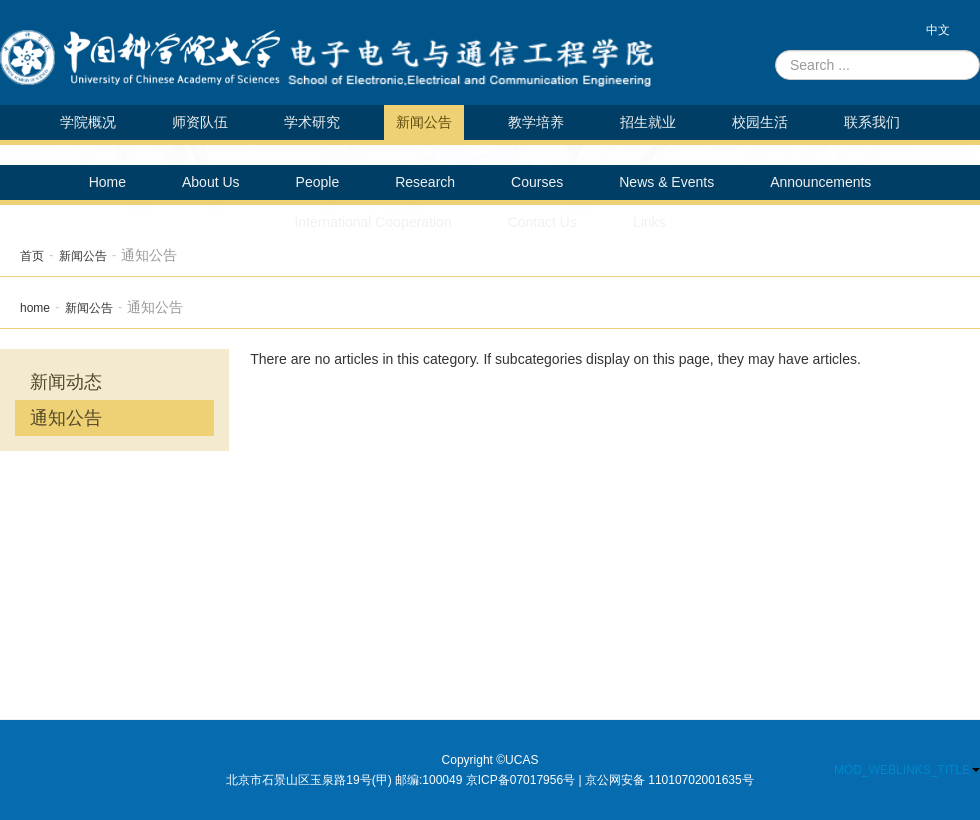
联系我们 (872, 122)
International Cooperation (372, 222)
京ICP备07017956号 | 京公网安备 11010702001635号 (610, 780)
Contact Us (542, 222)
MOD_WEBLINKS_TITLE (907, 770)
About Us (211, 182)
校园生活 (760, 122)
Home (107, 182)
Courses (537, 182)
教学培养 (536, 122)
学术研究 (312, 122)
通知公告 (66, 418)
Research (425, 182)
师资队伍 (200, 122)
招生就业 (648, 122)
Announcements (820, 182)
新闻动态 (66, 382)
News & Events (666, 182)
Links (649, 222)
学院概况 (88, 122)
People (318, 182)
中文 (938, 30)
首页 (32, 256)
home (35, 308)
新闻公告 (424, 122)
